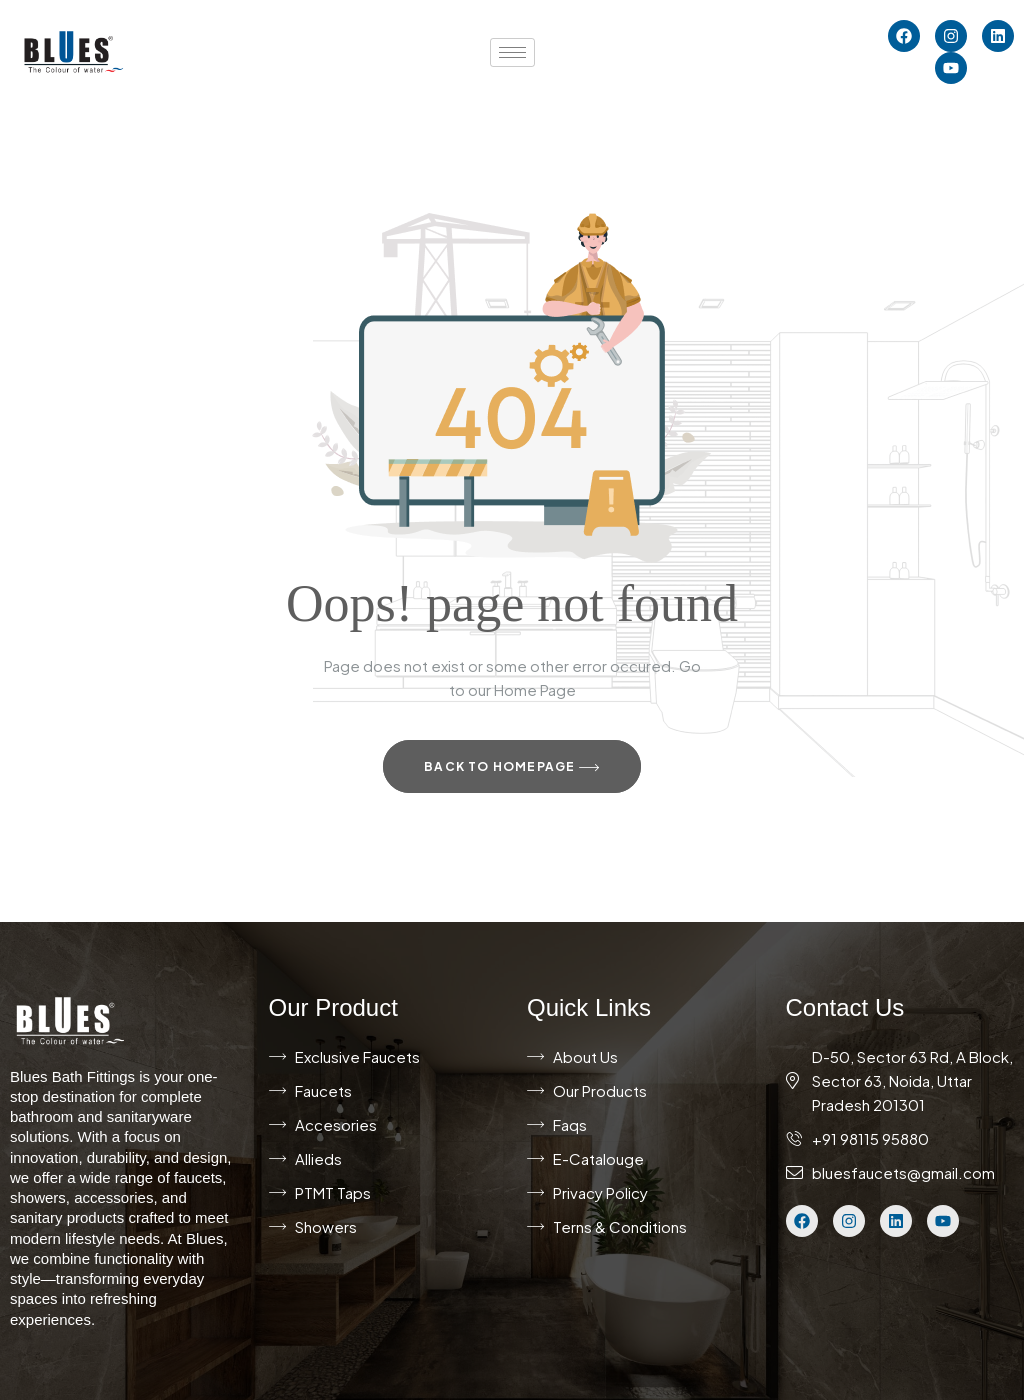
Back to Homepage (512, 768)
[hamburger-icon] (512, 52)
